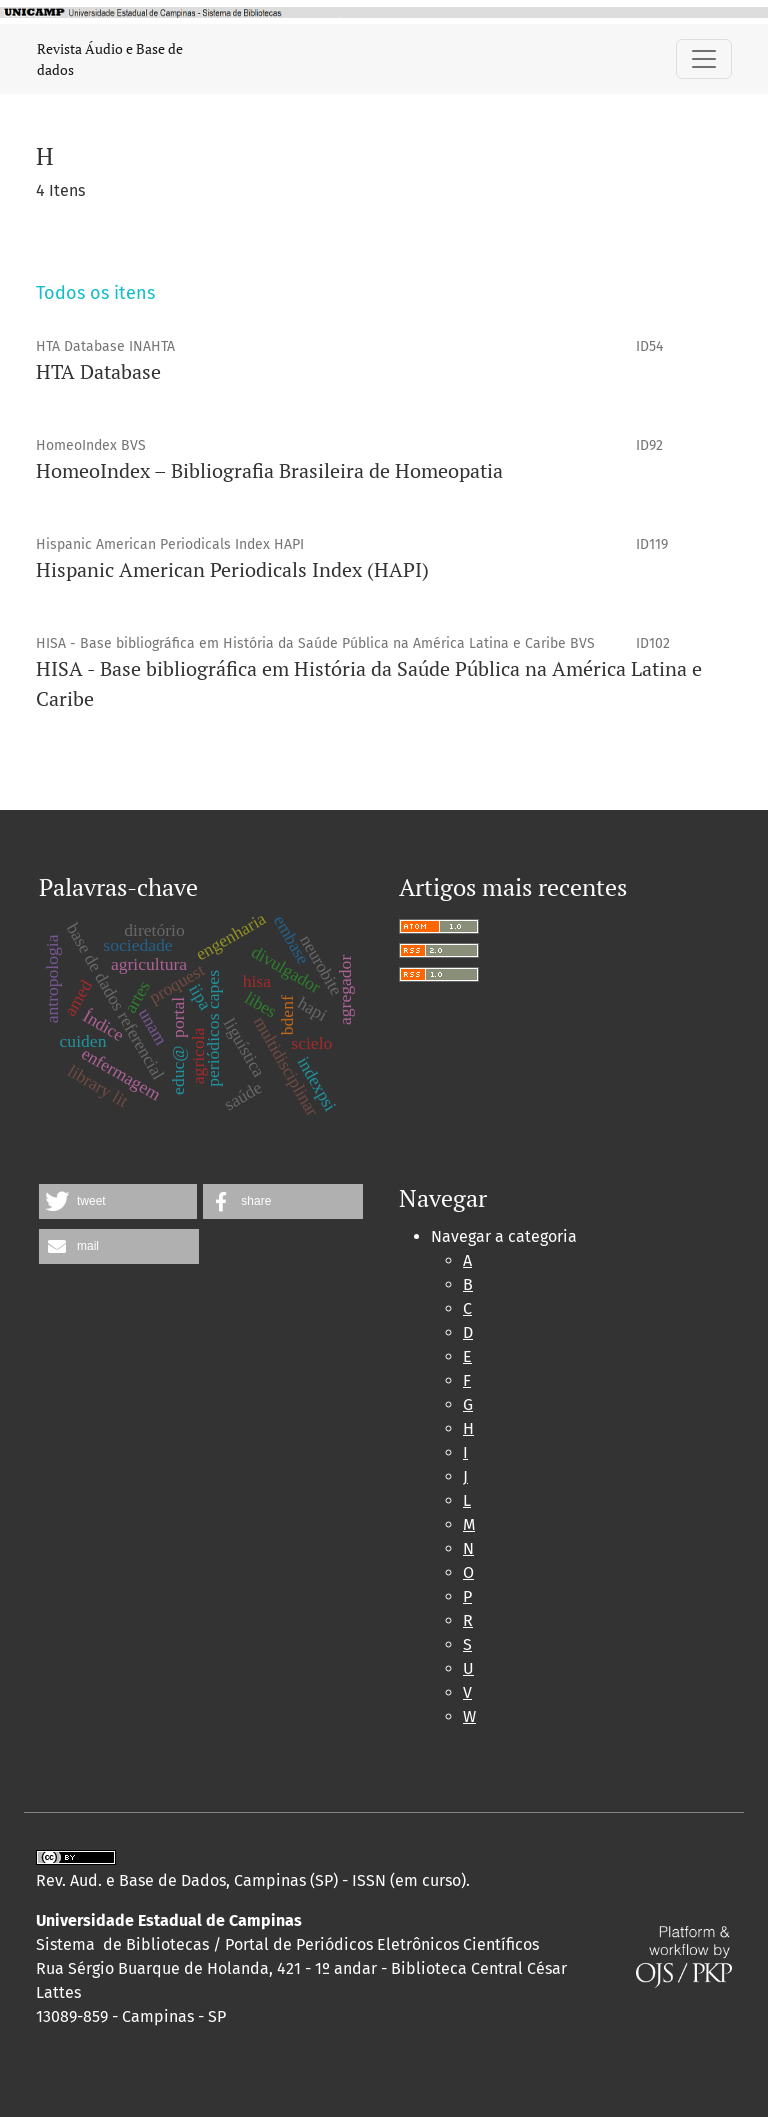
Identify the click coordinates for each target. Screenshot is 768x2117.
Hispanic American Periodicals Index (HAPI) (232, 569)
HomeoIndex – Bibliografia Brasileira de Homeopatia (269, 470)
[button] (118, 1201)
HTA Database (98, 371)
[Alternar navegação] (704, 59)
